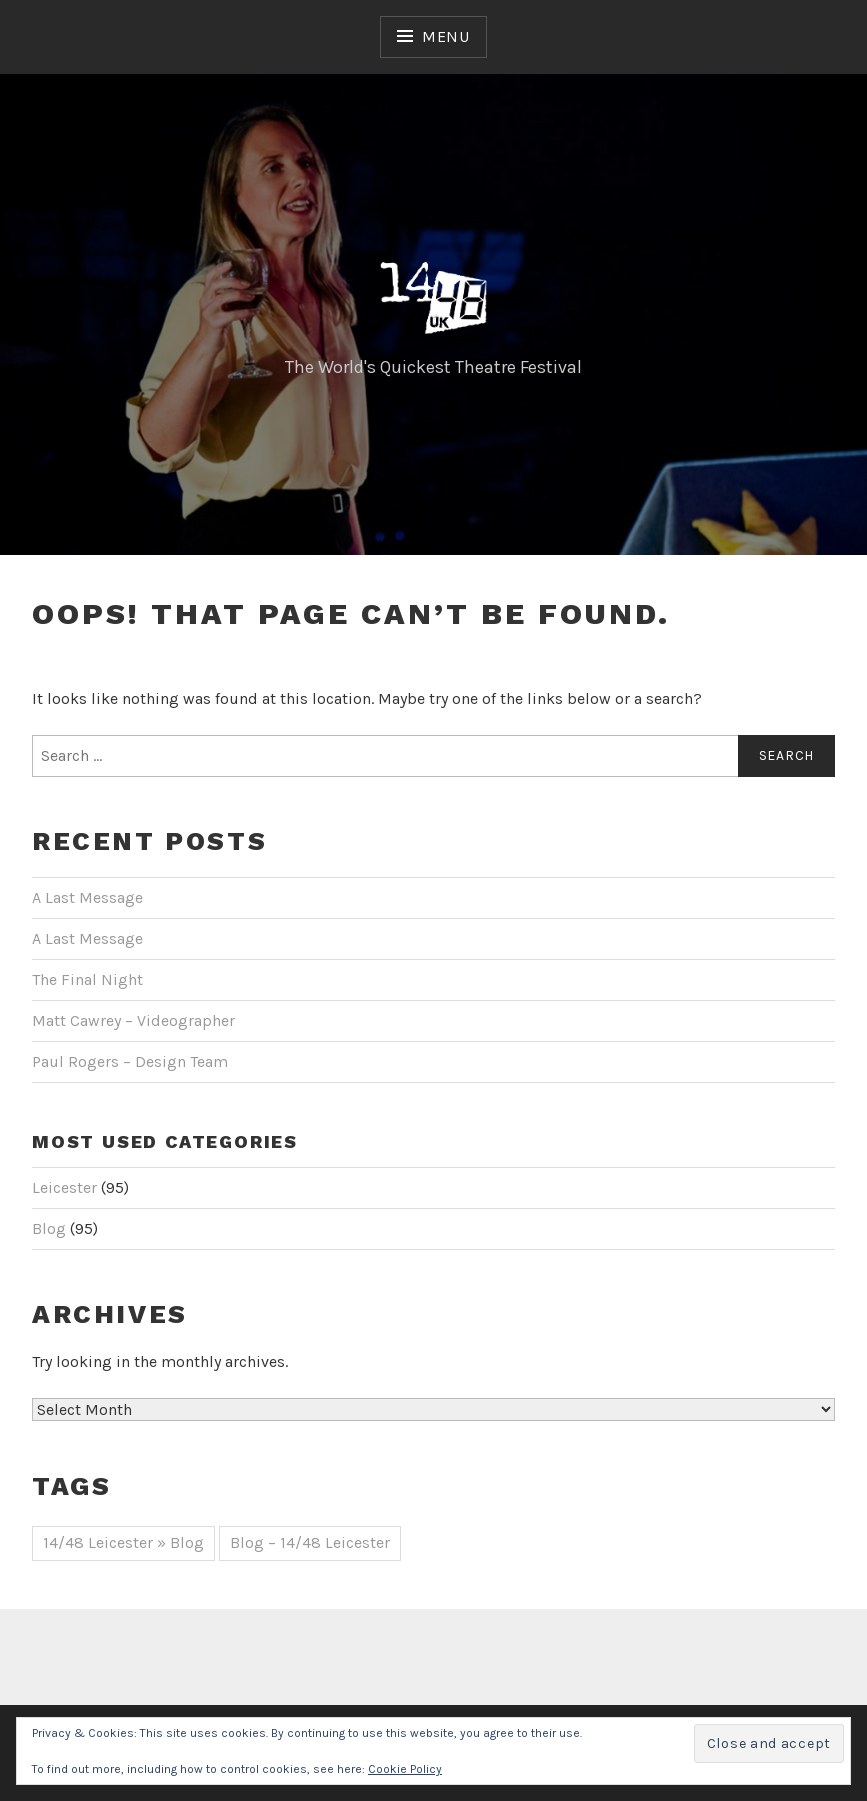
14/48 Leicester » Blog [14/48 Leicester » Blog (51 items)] (123, 1542)
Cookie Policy (405, 1769)
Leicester (64, 1187)
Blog (49, 1228)
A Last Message (87, 897)
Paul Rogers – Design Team (130, 1061)
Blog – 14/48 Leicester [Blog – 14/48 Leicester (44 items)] (310, 1542)
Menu (446, 36)
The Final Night (87, 979)
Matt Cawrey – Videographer (133, 1020)
